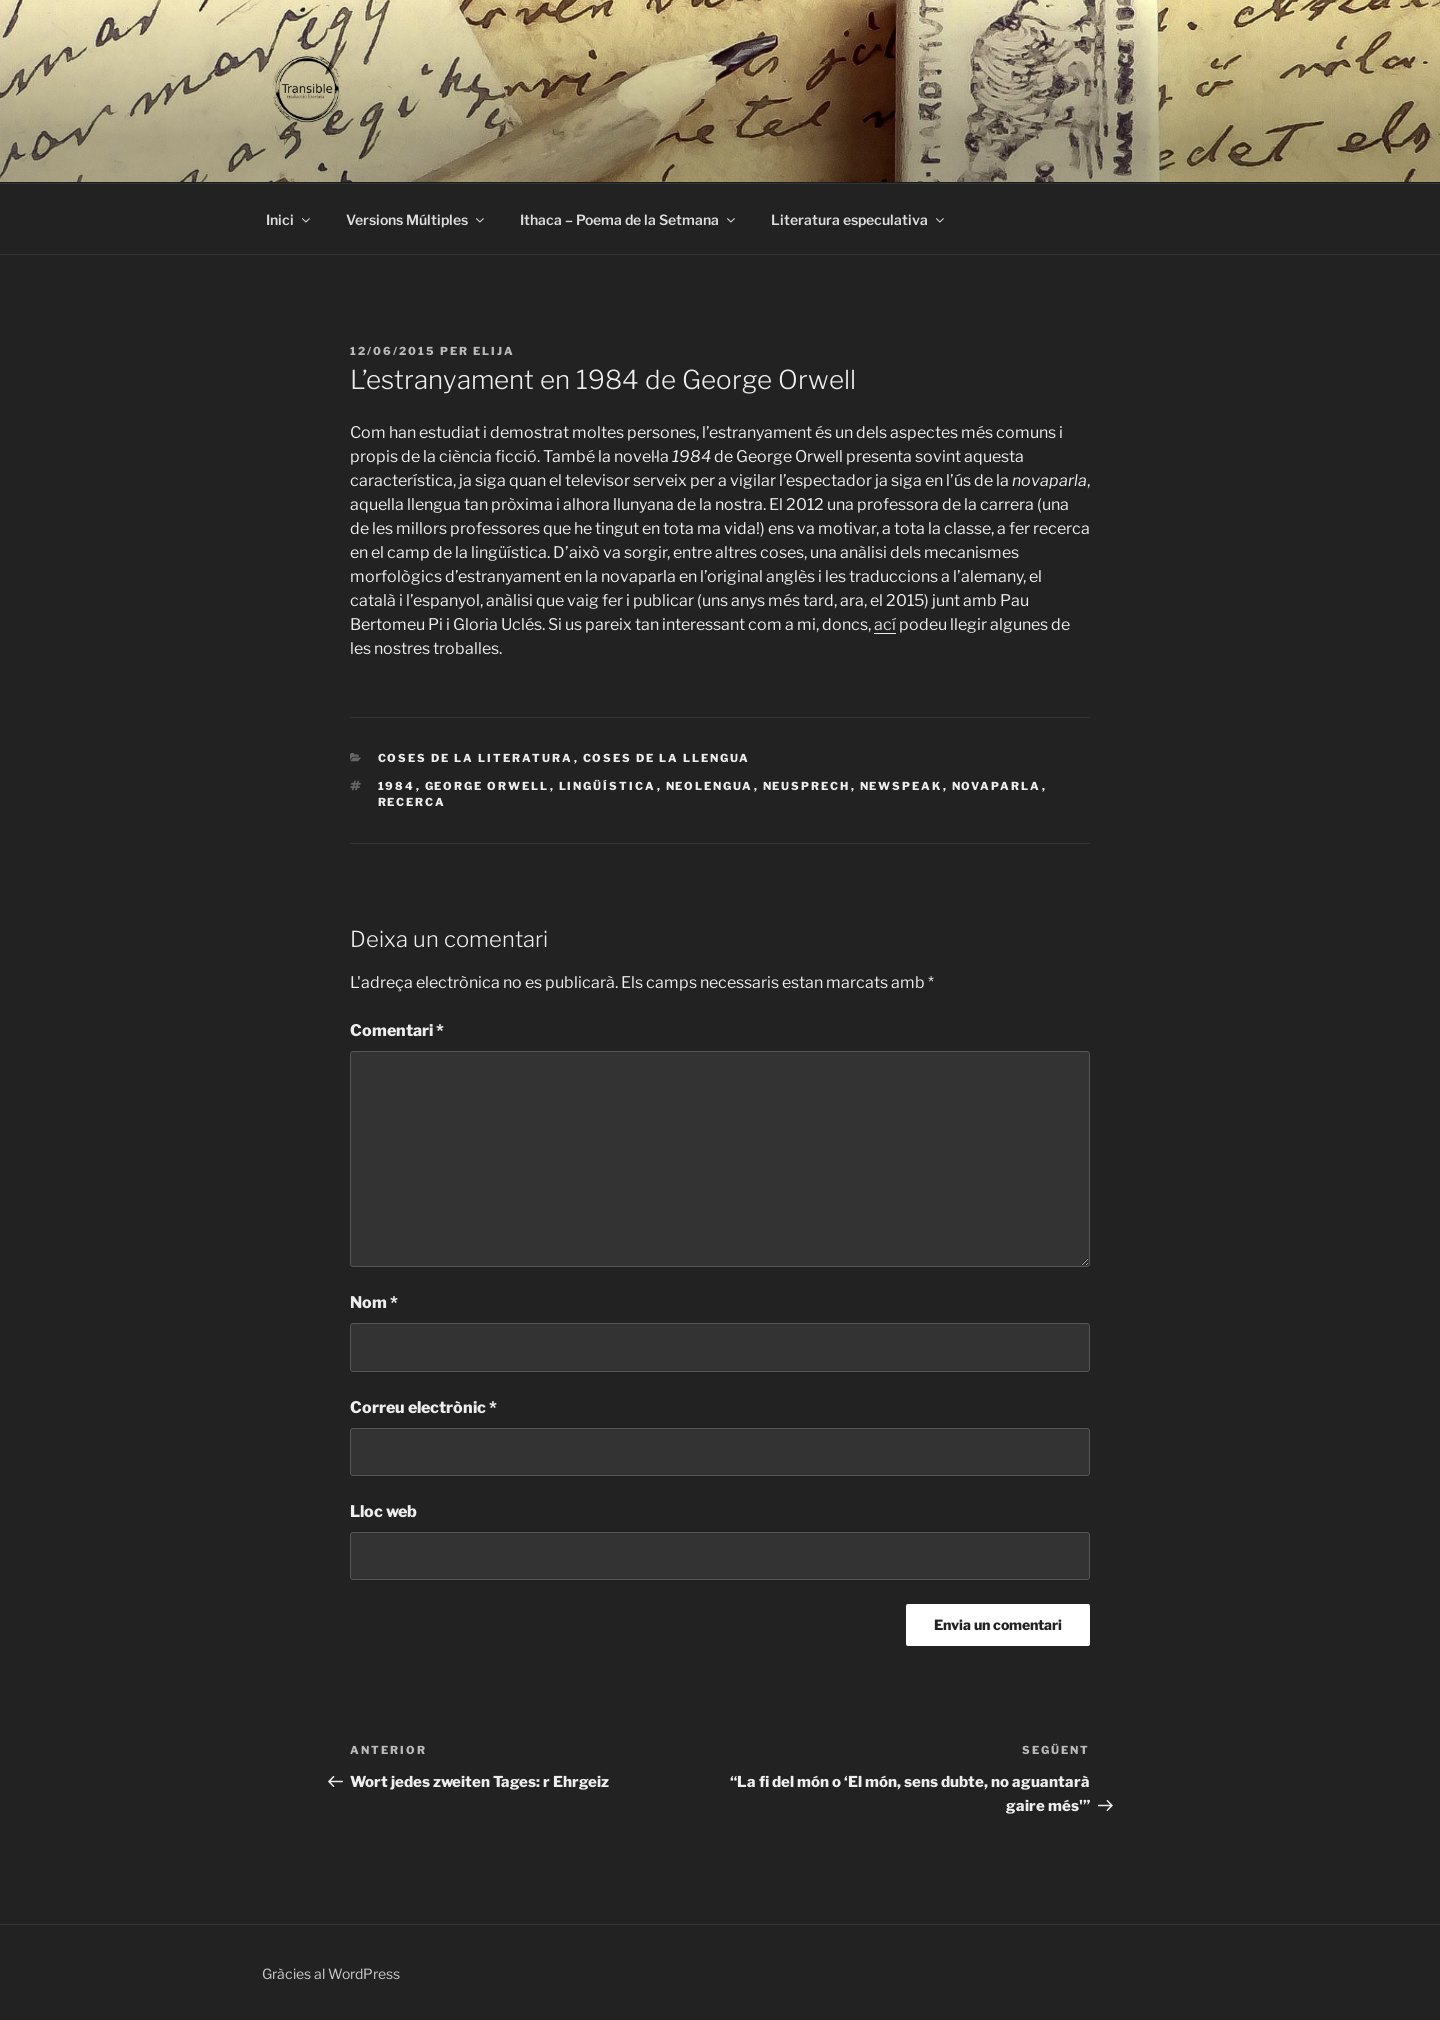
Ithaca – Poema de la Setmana (629, 219)
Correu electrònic (423, 1407)
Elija (494, 351)
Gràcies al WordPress (331, 1973)
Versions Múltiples (416, 219)
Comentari (397, 1030)
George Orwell (487, 786)
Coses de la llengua (667, 758)
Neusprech (807, 786)
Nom (374, 1302)
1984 (397, 786)
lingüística (608, 786)
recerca (412, 802)
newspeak (901, 786)
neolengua (710, 786)
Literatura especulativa (859, 219)
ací (885, 624)
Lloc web (383, 1511)
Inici (289, 219)
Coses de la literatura (476, 758)
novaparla (997, 786)
